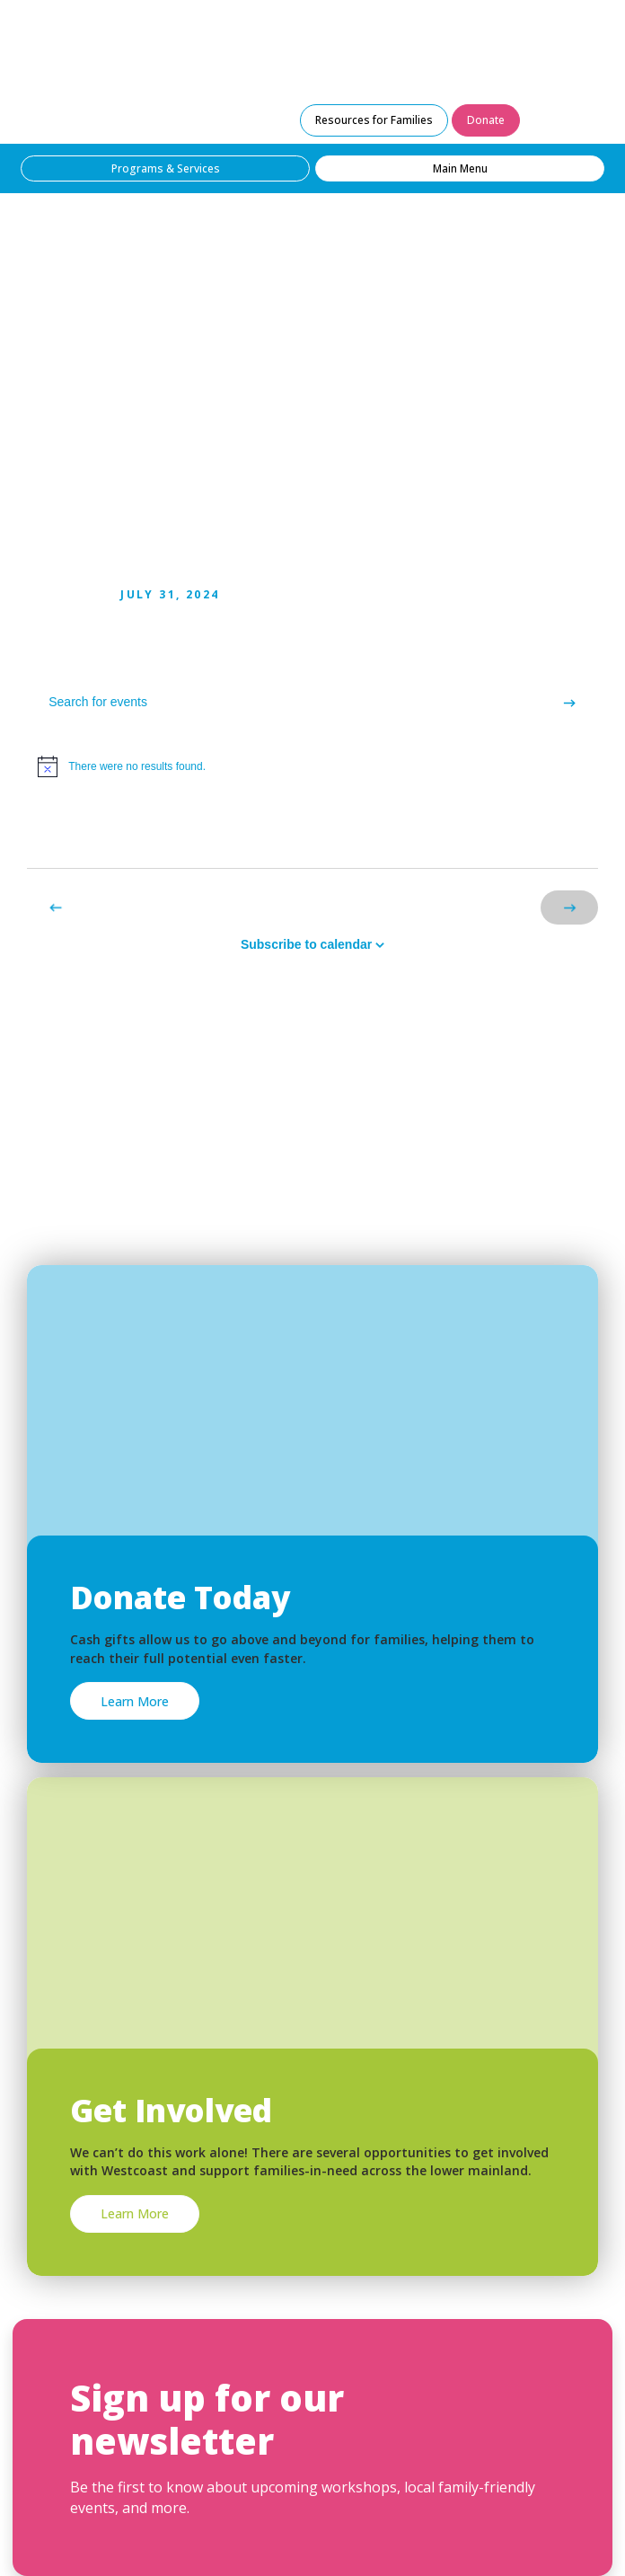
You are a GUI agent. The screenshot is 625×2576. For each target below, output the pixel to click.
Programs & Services (165, 168)
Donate (486, 120)
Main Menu (460, 168)
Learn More (135, 1701)
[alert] (312, 766)
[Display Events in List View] (500, 835)
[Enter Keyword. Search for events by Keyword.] (284, 702)
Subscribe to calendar (306, 944)
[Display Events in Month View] (565, 835)
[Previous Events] (55, 907)
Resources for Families (374, 120)
